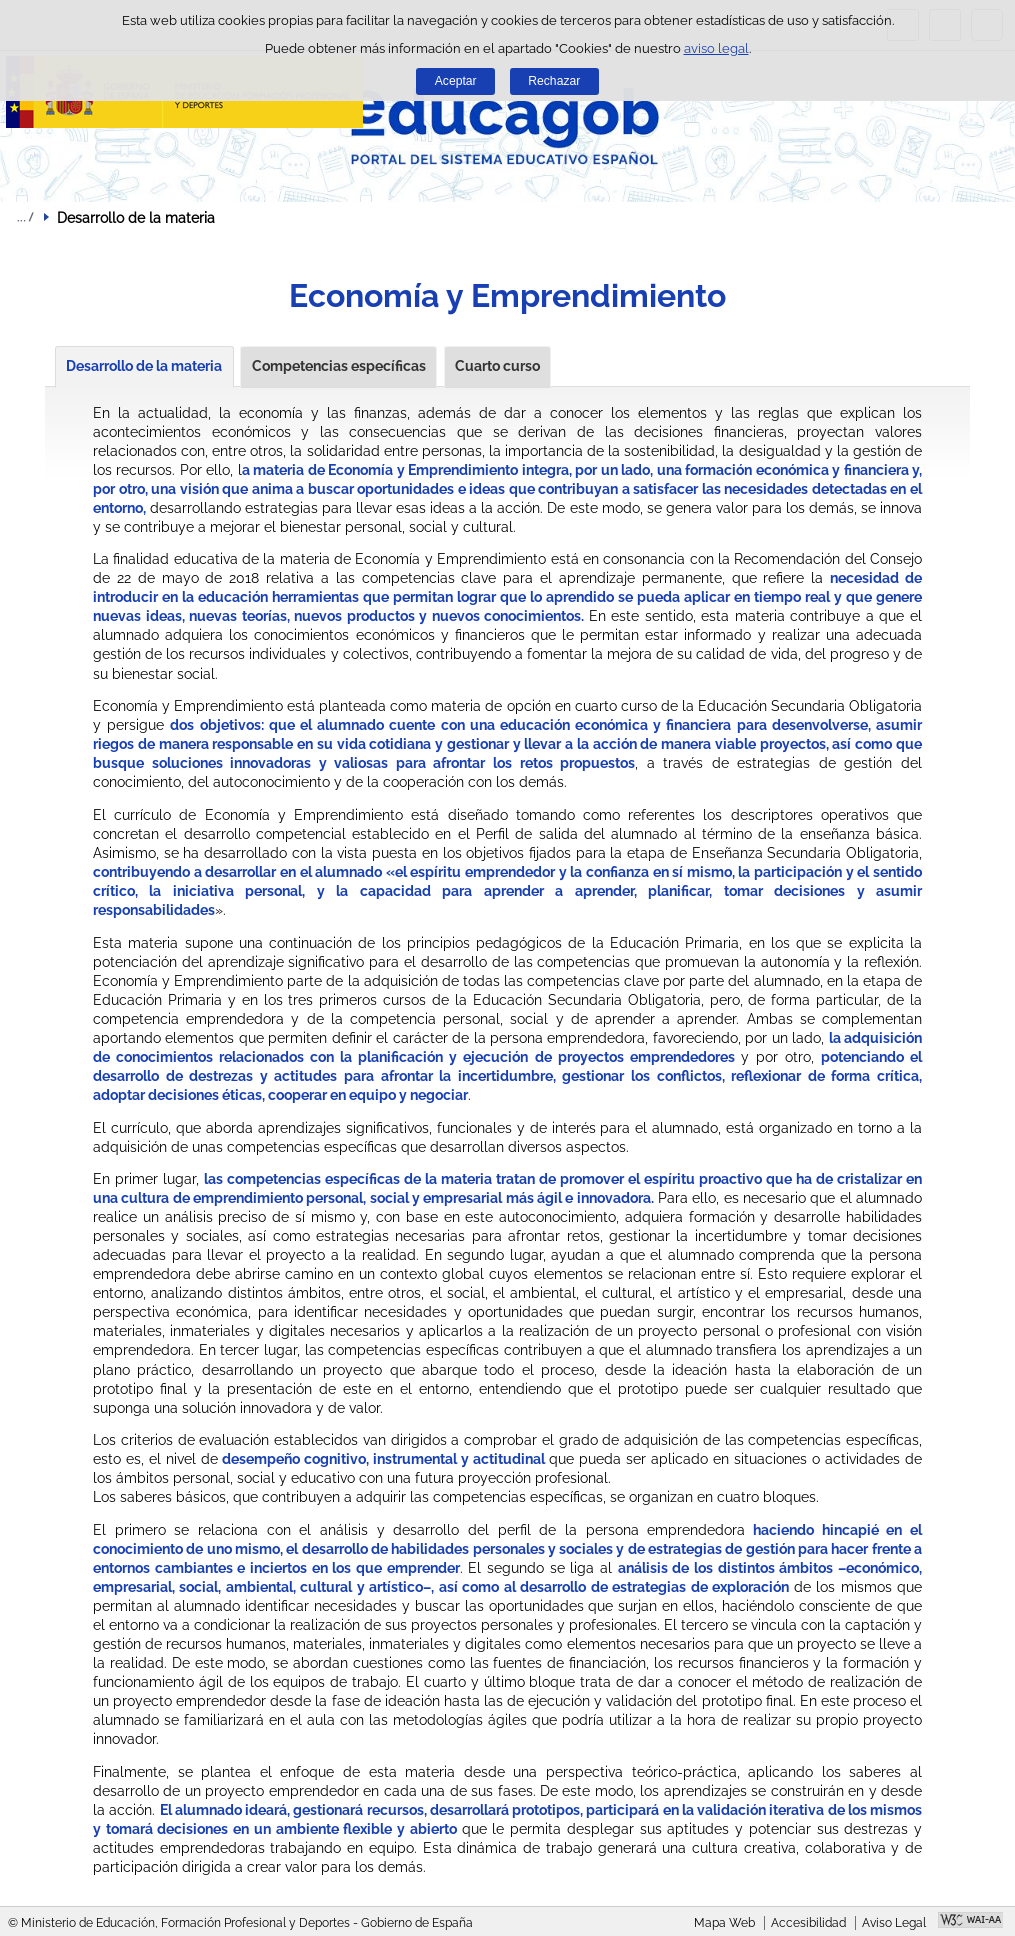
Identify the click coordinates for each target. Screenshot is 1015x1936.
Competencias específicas (339, 366)
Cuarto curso (497, 366)
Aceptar (456, 81)
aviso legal (716, 48)
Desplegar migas (25, 217)
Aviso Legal (894, 1923)
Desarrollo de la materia (144, 366)
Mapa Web (724, 1923)
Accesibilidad (808, 1923)
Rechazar (554, 81)
